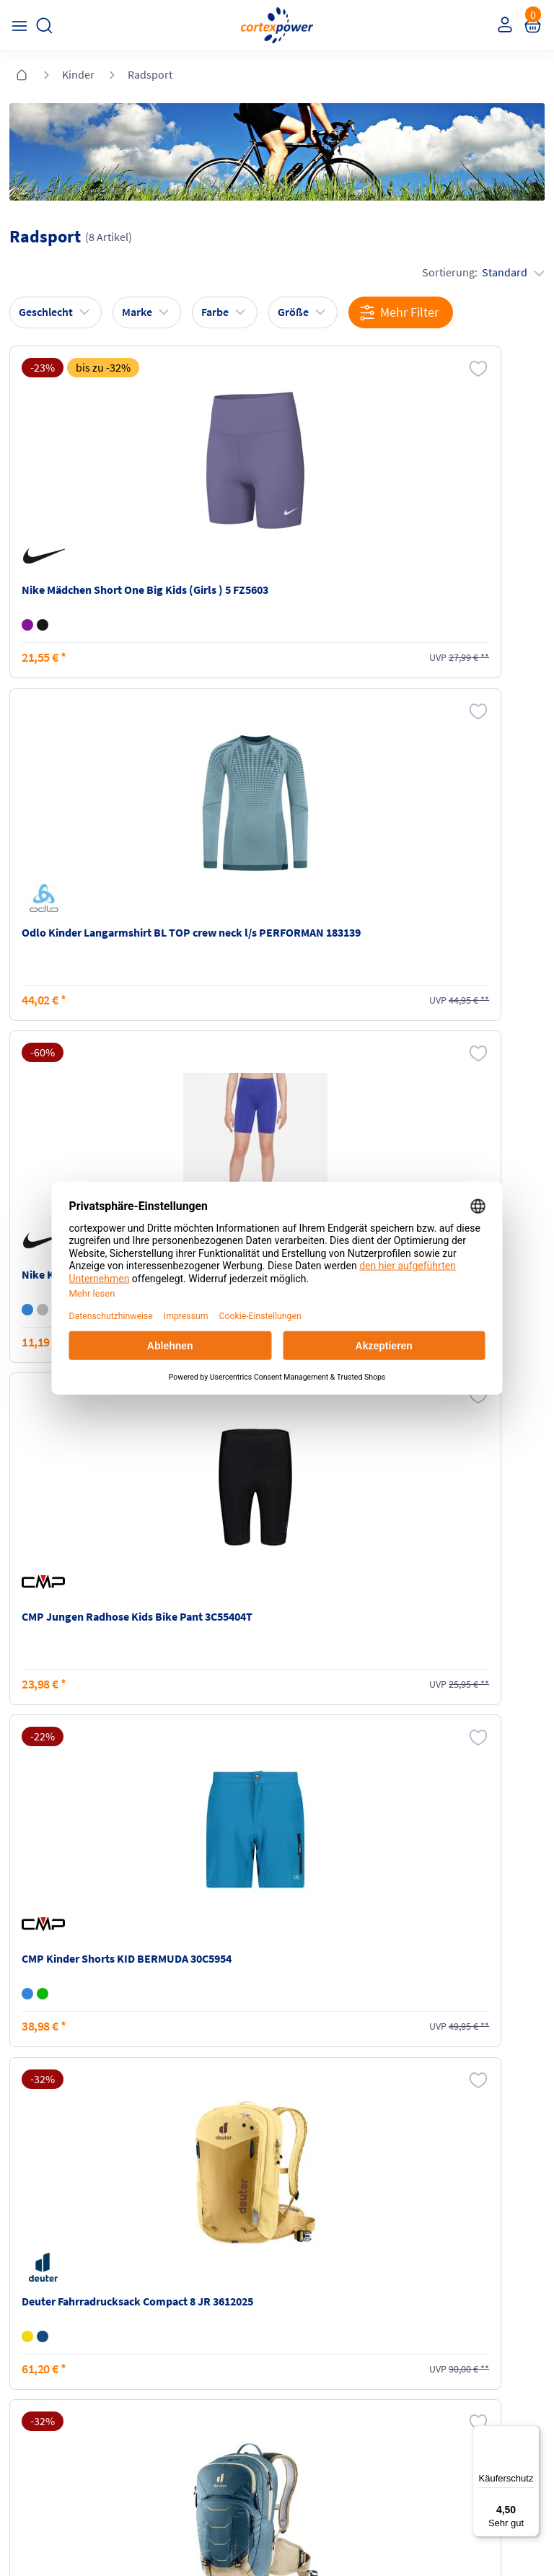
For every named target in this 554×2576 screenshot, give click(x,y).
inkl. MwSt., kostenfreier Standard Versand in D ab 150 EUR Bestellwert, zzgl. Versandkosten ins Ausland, (176, 2030)
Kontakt (31, 2229)
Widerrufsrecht (451, 2242)
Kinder (78, 74)
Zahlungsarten (181, 2229)
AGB (293, 2229)
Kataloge (168, 2257)
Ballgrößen (173, 2284)
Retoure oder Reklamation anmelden (476, 2208)
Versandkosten (181, 2202)
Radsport (150, 74)
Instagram (36, 2340)
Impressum (308, 2202)
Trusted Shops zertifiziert (206, 2533)
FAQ (22, 2202)
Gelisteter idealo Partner (393, 2533)
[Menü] (531, 2434)
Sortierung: (478, 271)
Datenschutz (311, 2257)
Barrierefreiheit (316, 2284)
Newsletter (37, 2257)
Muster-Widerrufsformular (475, 2270)
